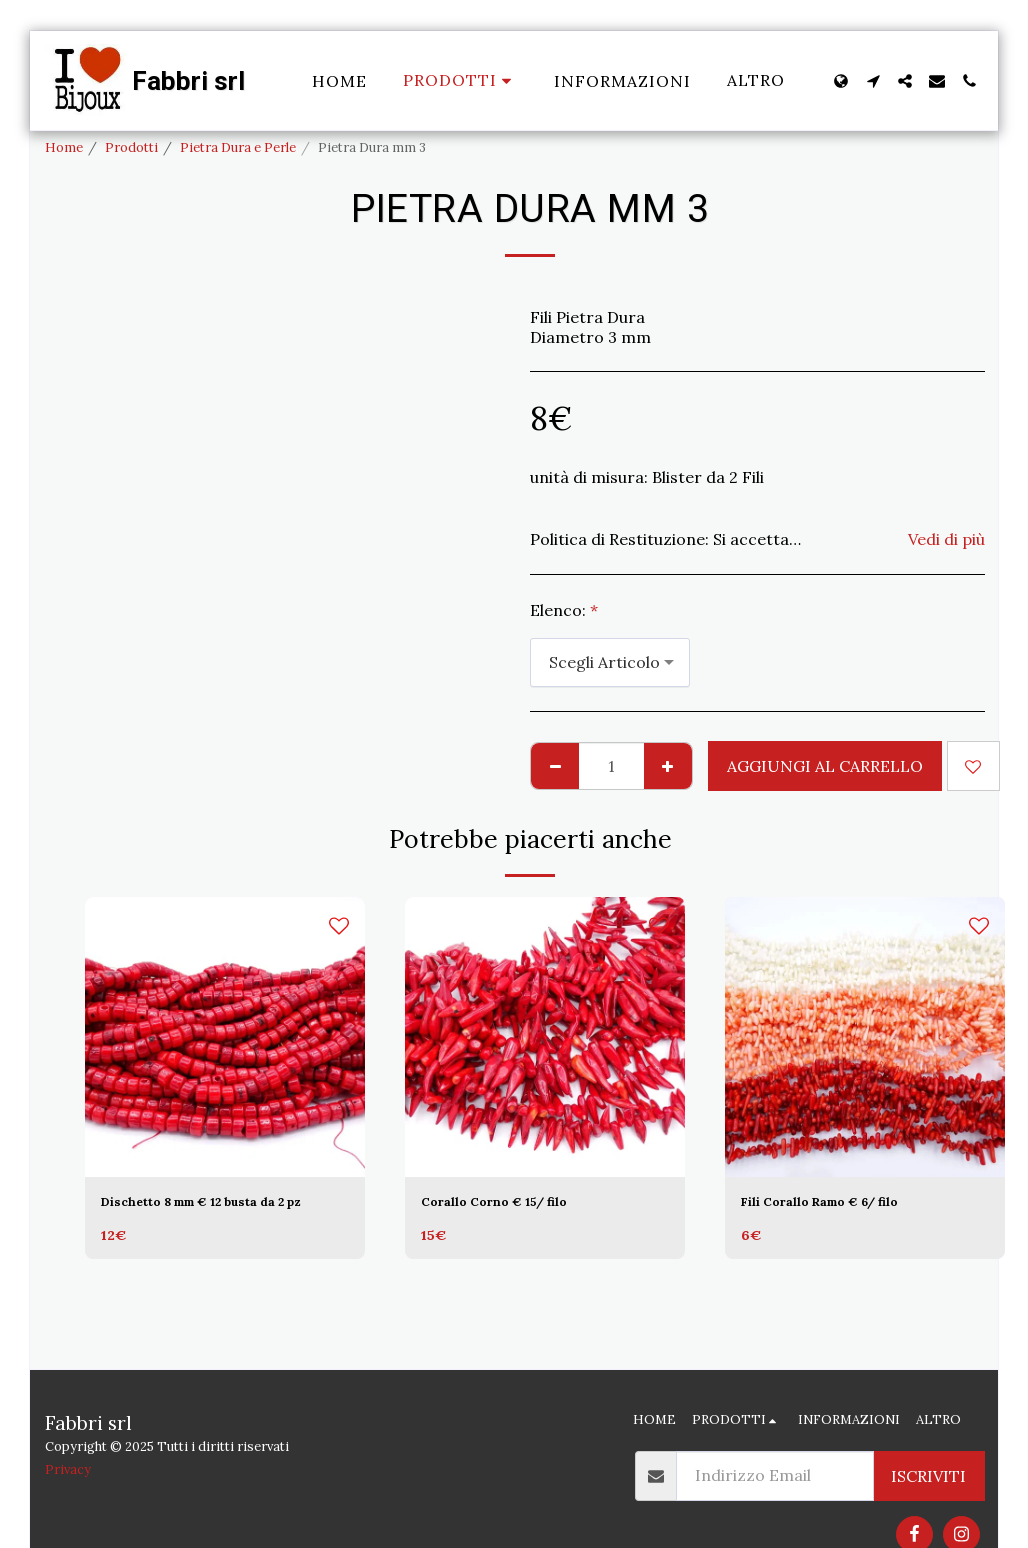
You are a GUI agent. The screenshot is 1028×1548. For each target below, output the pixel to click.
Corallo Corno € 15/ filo (517, 1205)
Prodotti (131, 147)
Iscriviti (928, 1476)
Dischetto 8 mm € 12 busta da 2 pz (223, 1217)
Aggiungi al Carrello (825, 766)
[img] (225, 1037)
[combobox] (610, 662)
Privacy (68, 1469)
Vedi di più (946, 539)
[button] (873, 81)
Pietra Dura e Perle (238, 147)
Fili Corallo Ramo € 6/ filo (848, 1205)
